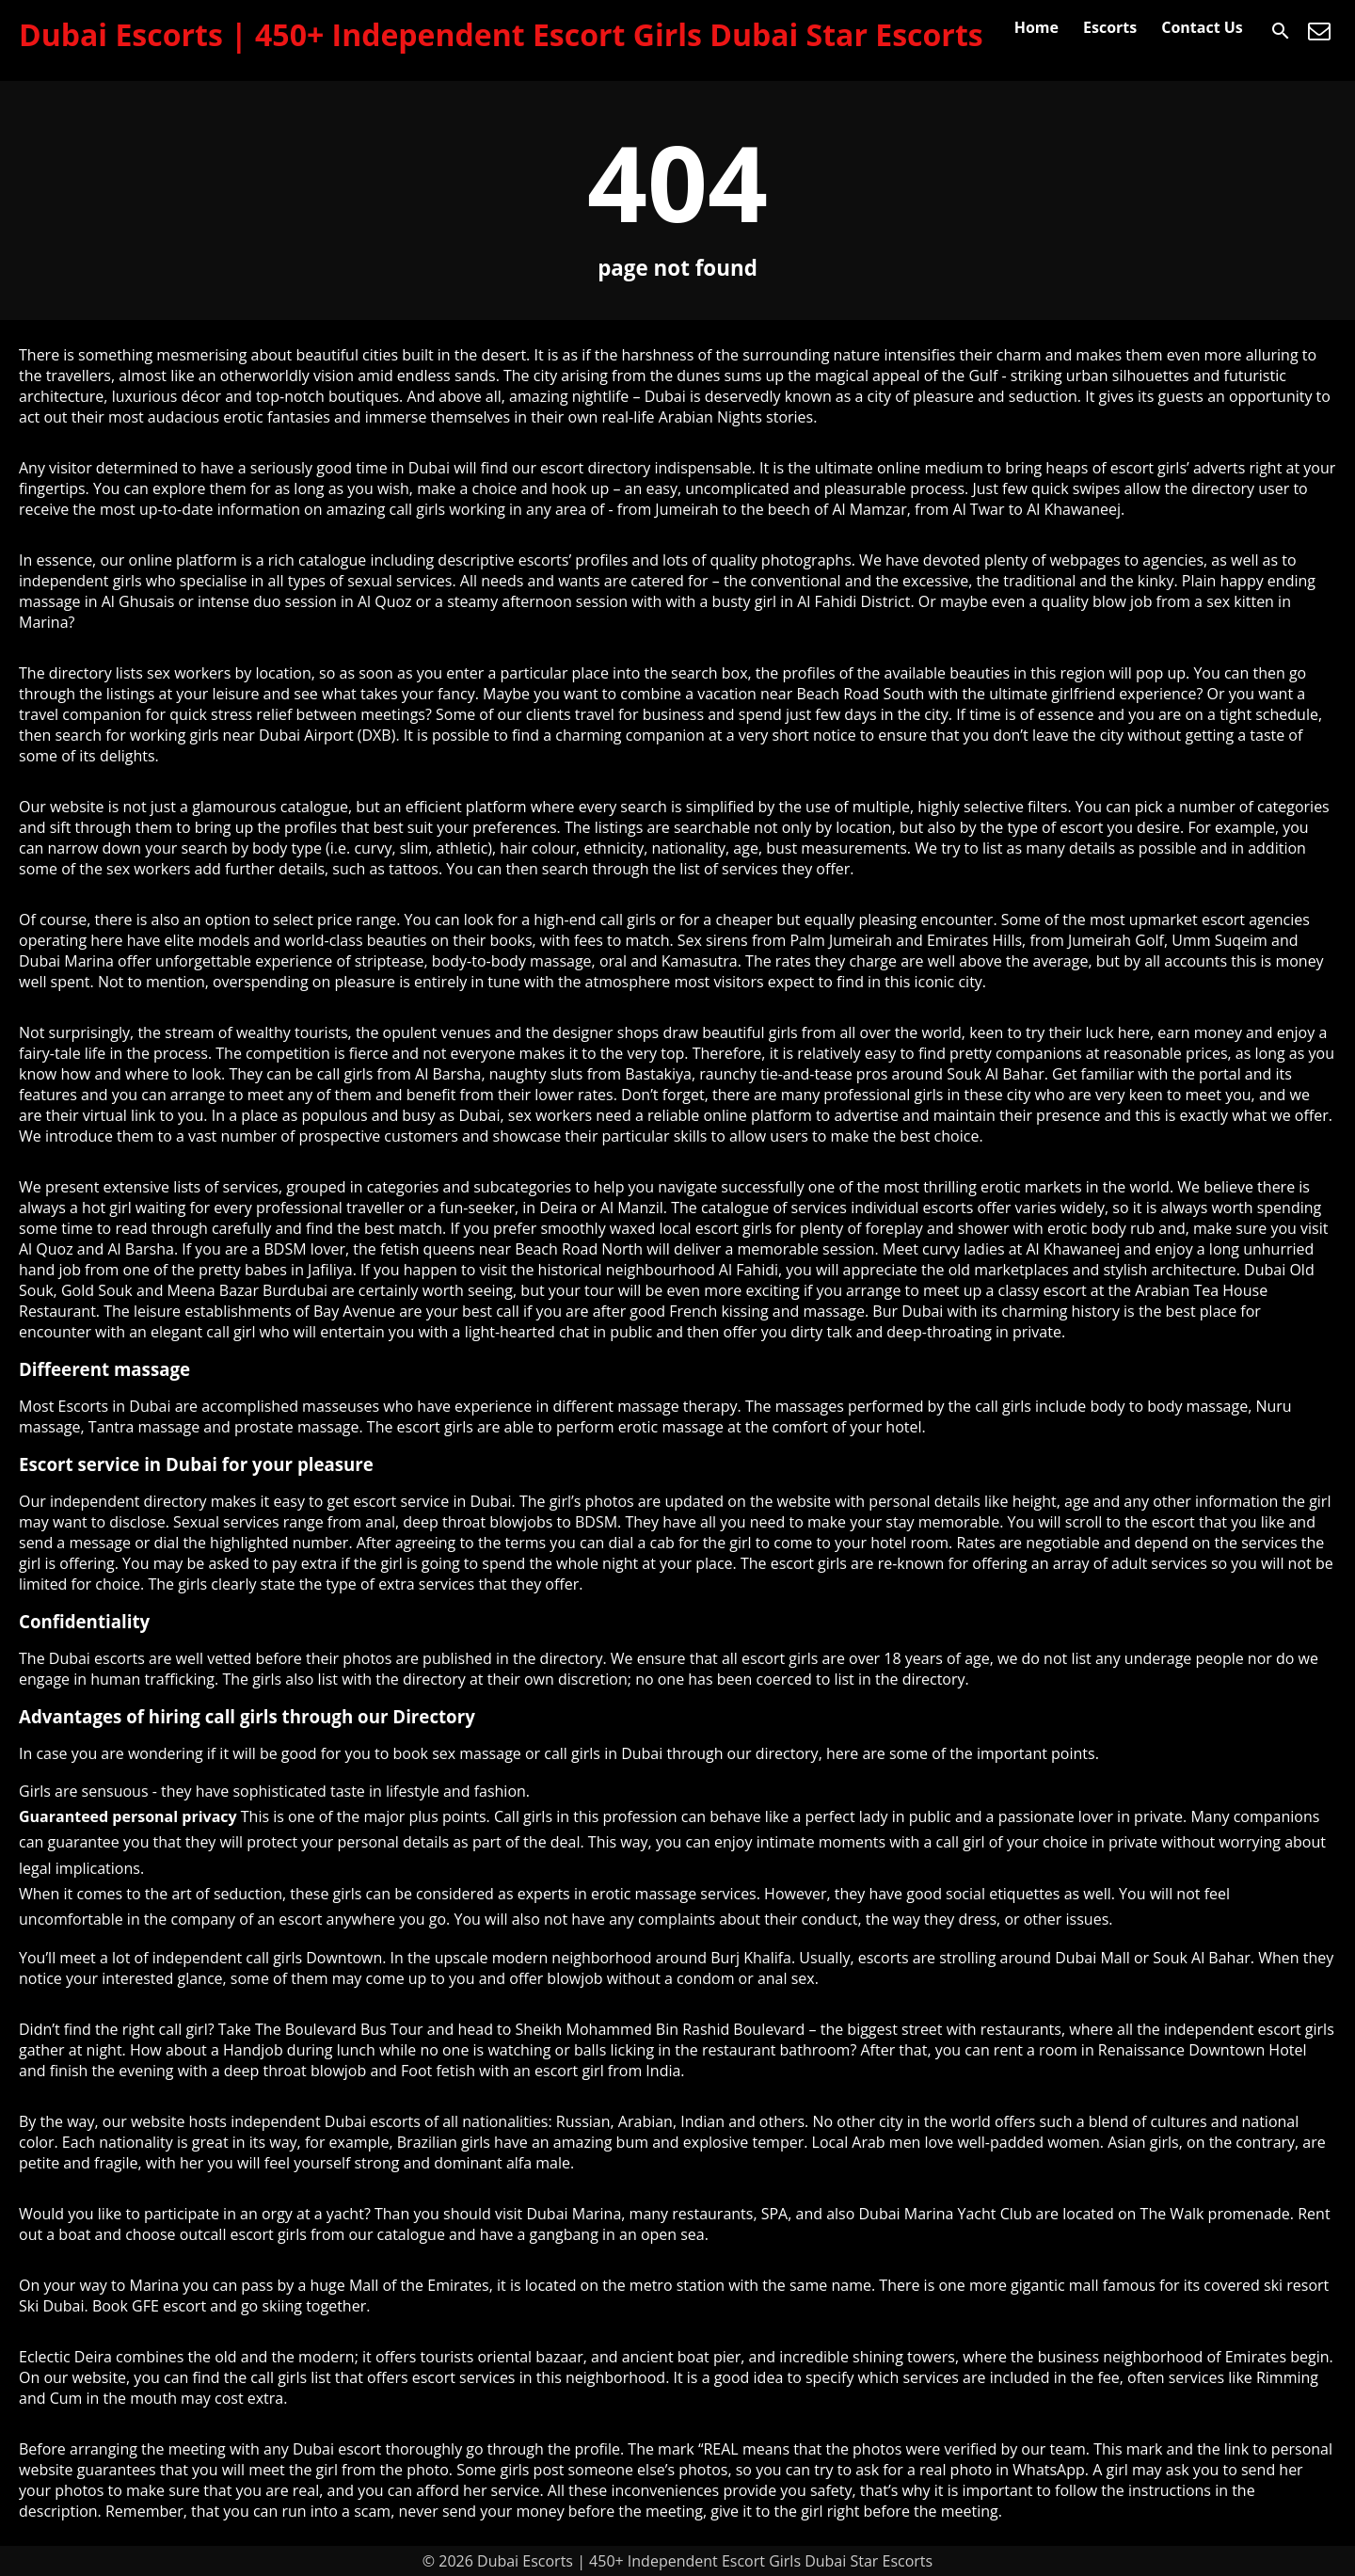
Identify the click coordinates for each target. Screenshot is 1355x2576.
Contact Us (1202, 27)
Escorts (1110, 27)
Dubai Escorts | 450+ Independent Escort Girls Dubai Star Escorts (501, 34)
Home (1036, 27)
